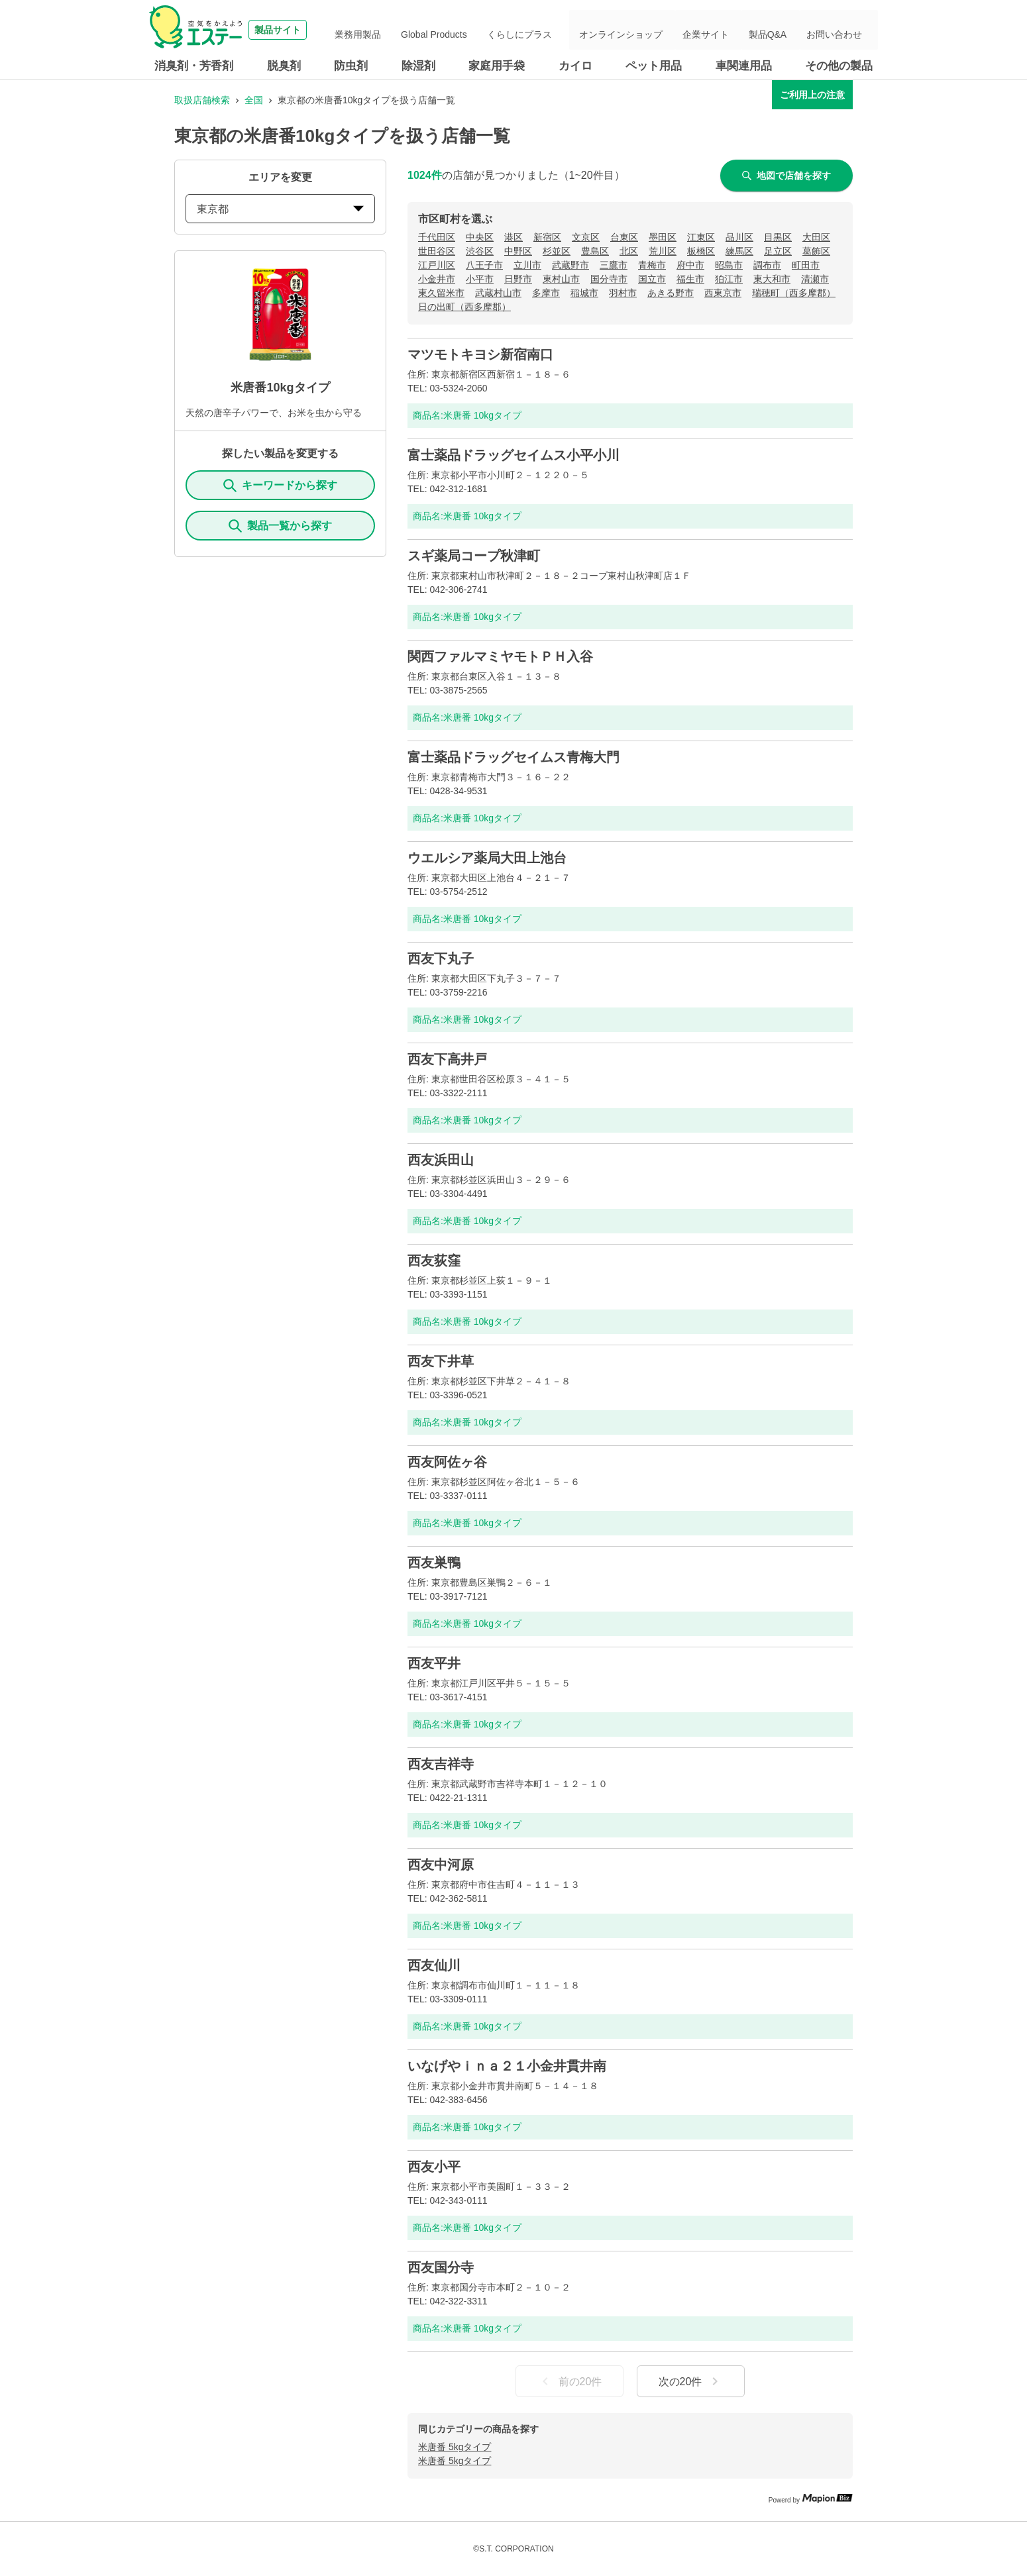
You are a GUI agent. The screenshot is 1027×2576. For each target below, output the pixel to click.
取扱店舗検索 (202, 100)
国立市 (652, 279)
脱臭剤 (284, 66)
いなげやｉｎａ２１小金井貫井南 (506, 2066)
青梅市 (652, 265)
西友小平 (433, 2166)
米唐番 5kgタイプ (454, 2447)
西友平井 (433, 1663)
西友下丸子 (440, 958)
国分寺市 (608, 279)
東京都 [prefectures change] (280, 209)
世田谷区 (436, 251)
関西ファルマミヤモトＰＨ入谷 (500, 656)
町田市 (806, 265)
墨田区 (662, 237)
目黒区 (778, 237)
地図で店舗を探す (786, 175)
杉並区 (556, 251)
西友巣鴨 (433, 1562)
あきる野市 (670, 292)
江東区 (701, 237)
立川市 (527, 265)
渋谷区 (480, 251)
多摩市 (546, 292)
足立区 (778, 251)
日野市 (518, 279)
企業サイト (733, 30)
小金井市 (436, 279)
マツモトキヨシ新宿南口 (480, 354)
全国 (253, 100)
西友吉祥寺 (440, 1764)
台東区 (624, 237)
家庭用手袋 (496, 66)
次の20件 (691, 2381)
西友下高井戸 (447, 1059)
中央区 (480, 237)
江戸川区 (436, 265)
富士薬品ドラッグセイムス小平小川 (513, 455)
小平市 (480, 279)
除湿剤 (418, 66)
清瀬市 (815, 279)
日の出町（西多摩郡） (464, 306)
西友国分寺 (440, 2267)
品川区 (739, 237)
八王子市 (484, 265)
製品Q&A (784, 30)
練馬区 (739, 251)
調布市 (767, 265)
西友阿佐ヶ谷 (447, 1462)
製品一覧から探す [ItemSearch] (280, 526)
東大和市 (771, 279)
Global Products (492, 30)
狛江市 (729, 279)
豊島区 (595, 251)
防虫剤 (351, 66)
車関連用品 (744, 66)
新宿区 (547, 237)
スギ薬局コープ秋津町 (473, 555)
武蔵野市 (570, 265)
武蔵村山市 (498, 292)
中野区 (518, 251)
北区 (629, 251)
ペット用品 (653, 66)
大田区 (816, 237)
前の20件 (569, 2381)
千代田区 (436, 237)
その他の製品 (839, 66)
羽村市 (623, 292)
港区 (513, 237)
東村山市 (561, 279)
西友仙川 (433, 1965)
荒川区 (662, 251)
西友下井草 (440, 1361)
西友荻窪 (433, 1260)
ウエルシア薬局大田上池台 (487, 857)
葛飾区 (816, 251)
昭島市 (729, 265)
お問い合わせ (841, 30)
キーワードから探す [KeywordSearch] (280, 485)
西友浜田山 (440, 1160)
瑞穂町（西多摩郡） (794, 292)
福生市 (690, 279)
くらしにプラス (565, 30)
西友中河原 (440, 1864)
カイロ (575, 66)
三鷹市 (613, 265)
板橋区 (701, 251)
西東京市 (722, 292)
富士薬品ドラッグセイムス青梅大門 (513, 757)
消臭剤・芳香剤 (193, 66)
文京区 (586, 237)
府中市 (690, 265)
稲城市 (584, 292)
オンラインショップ (658, 30)
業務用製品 (426, 30)
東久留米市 (441, 292)
